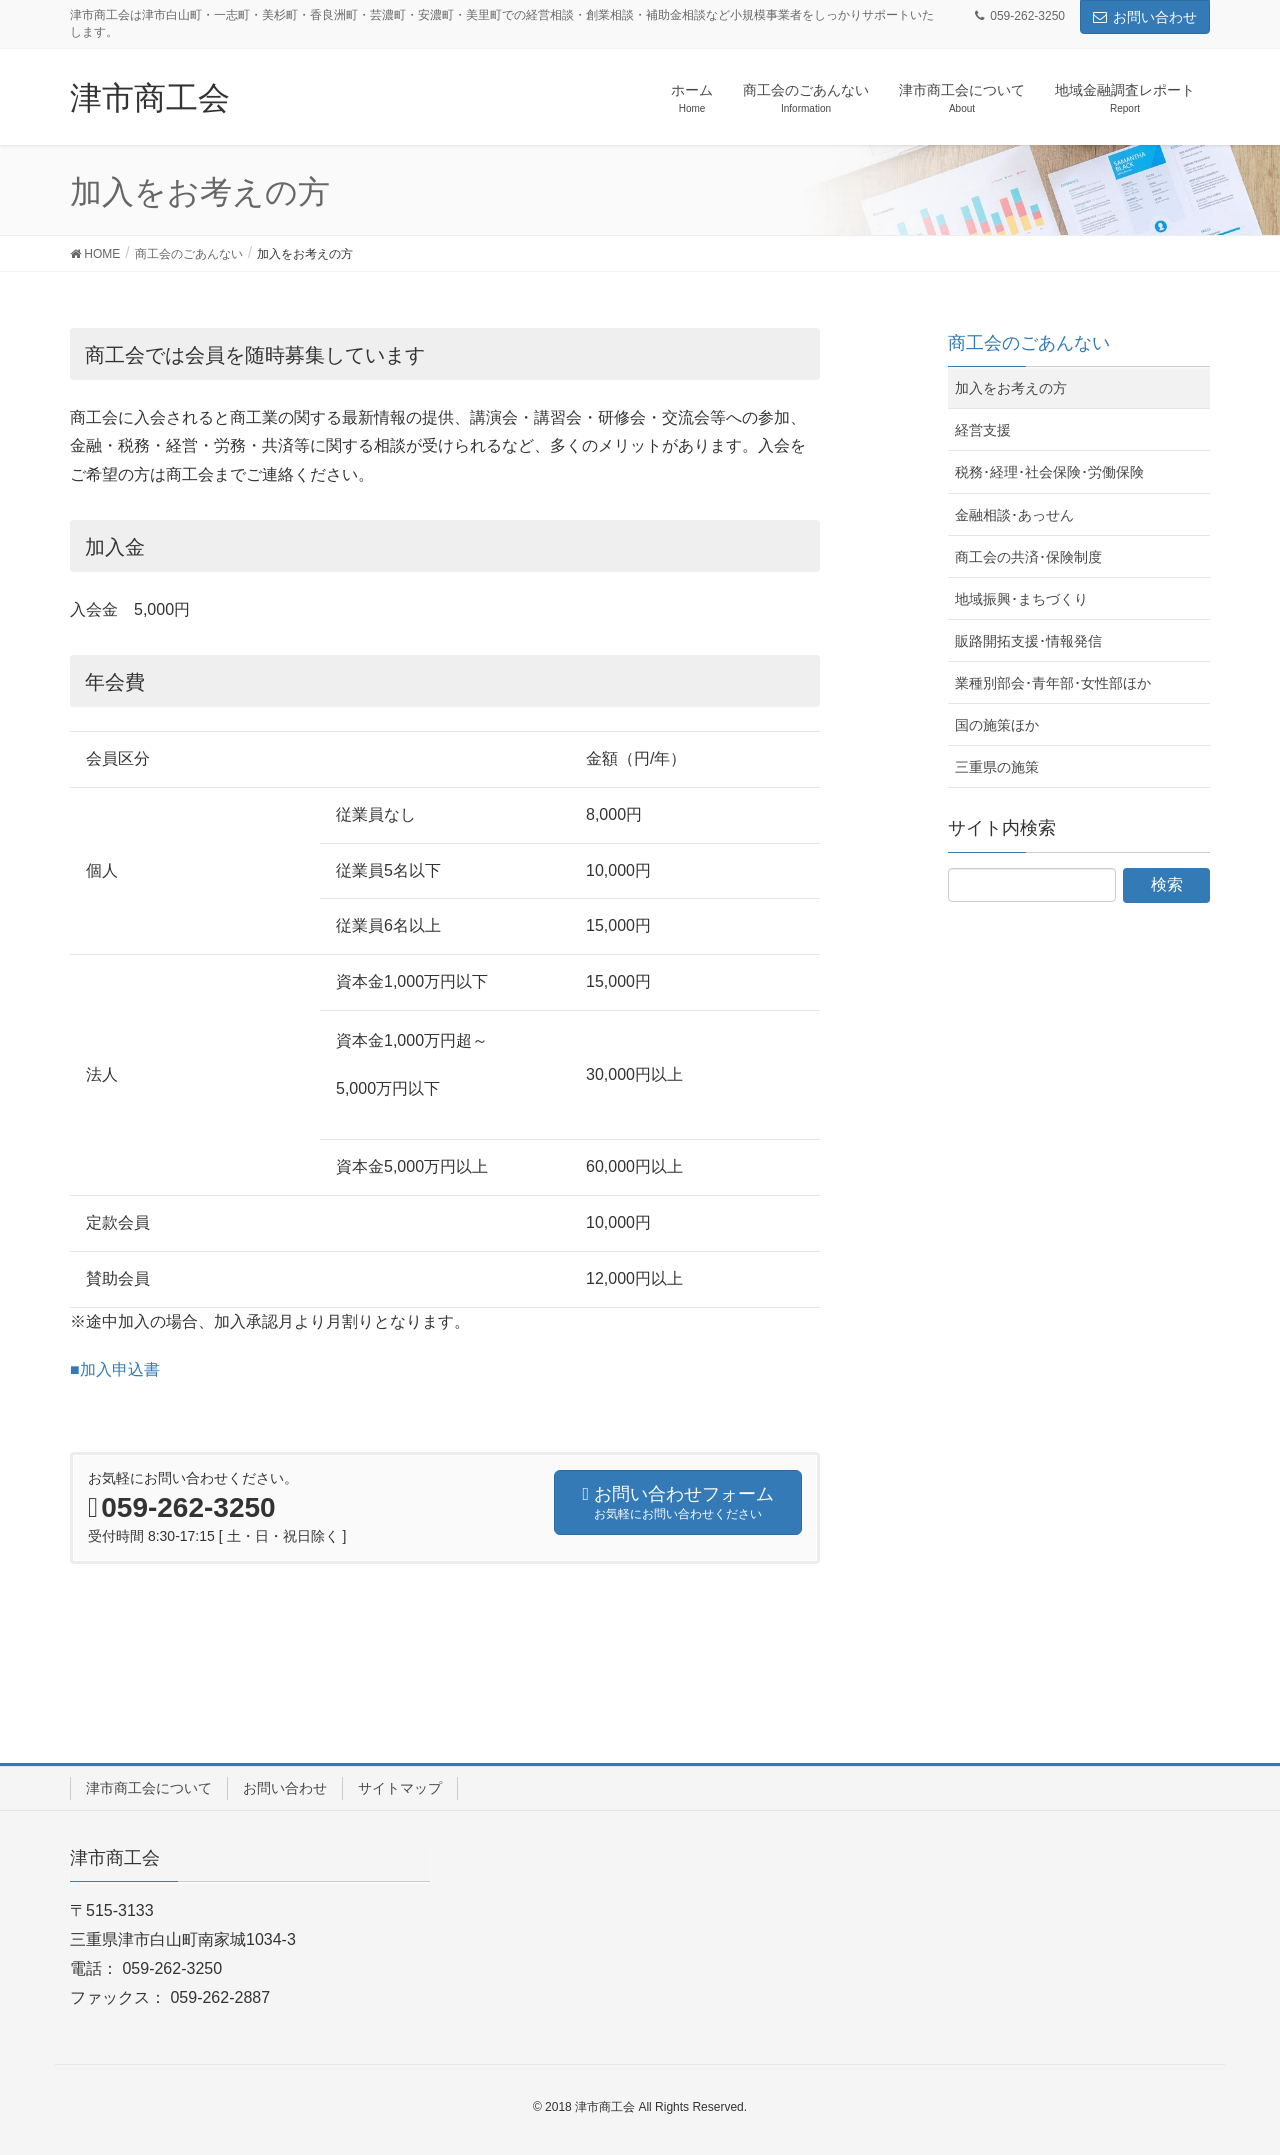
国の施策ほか (997, 725)
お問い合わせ (1145, 17)
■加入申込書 (115, 1369)
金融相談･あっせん (1014, 515)
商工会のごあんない (1029, 343)
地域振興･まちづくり (1021, 599)
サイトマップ (400, 1788)
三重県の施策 (997, 767)
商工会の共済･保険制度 (1028, 557)
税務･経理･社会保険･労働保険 (1049, 472)
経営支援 (983, 430)
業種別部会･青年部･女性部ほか (1053, 683)
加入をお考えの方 (1011, 388)
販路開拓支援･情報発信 (1028, 641)
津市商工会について (149, 1788)
